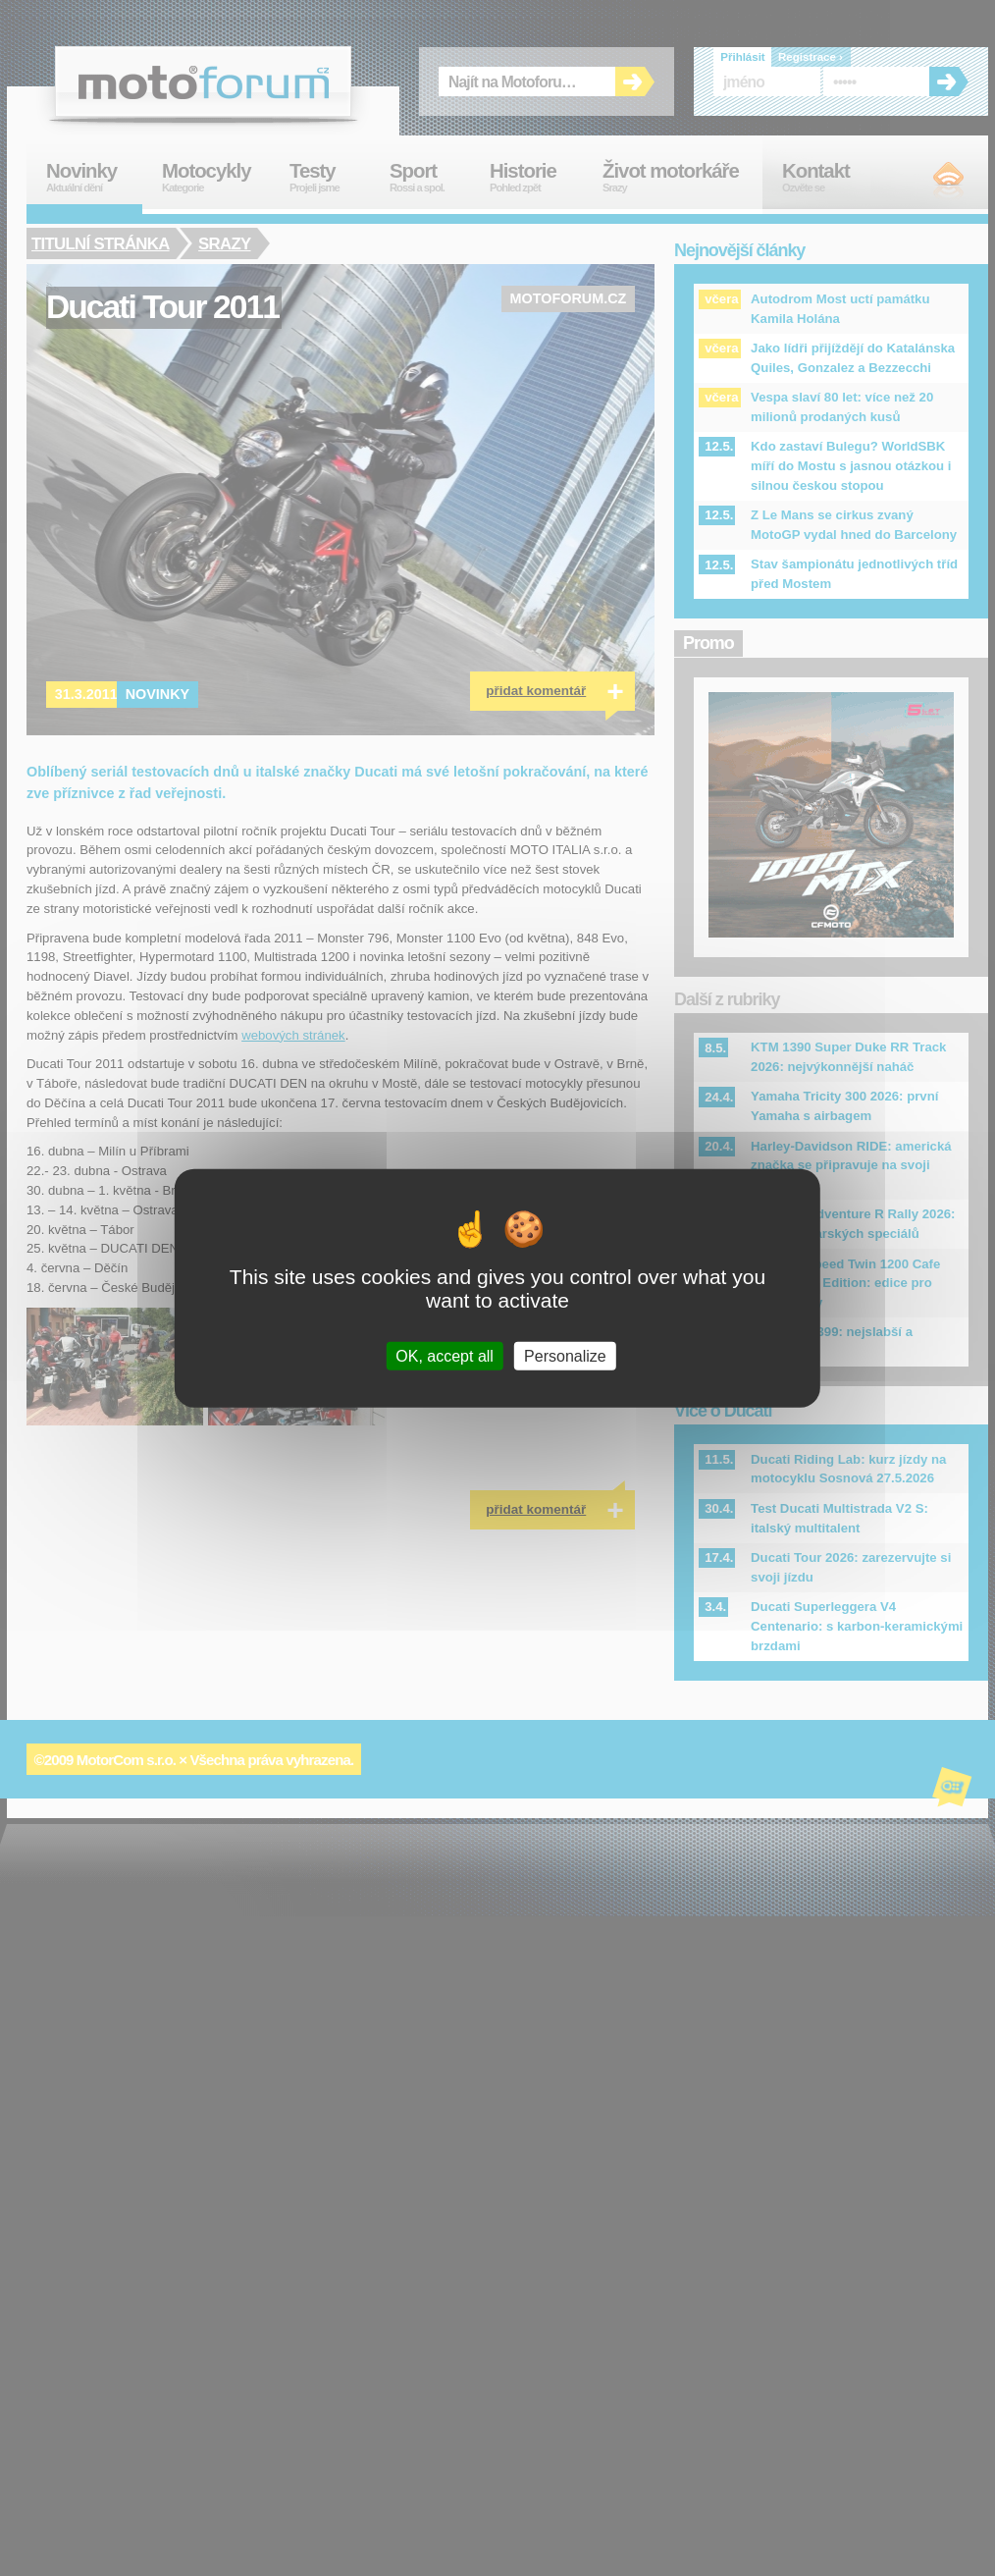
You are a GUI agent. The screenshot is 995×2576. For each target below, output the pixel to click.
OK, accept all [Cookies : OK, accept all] (444, 1355)
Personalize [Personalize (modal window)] (565, 1355)
